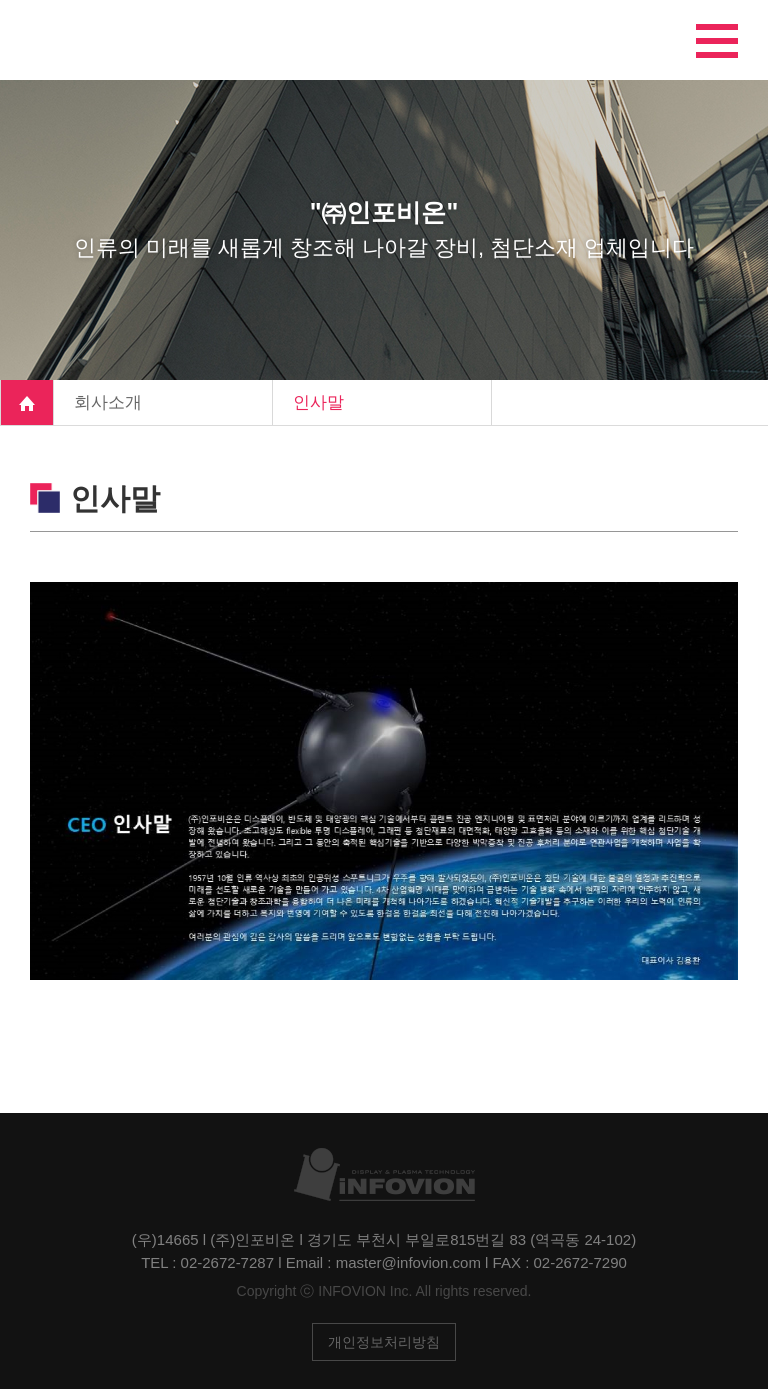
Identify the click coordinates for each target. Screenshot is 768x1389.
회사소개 (108, 402)
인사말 (318, 402)
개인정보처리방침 (384, 1342)
